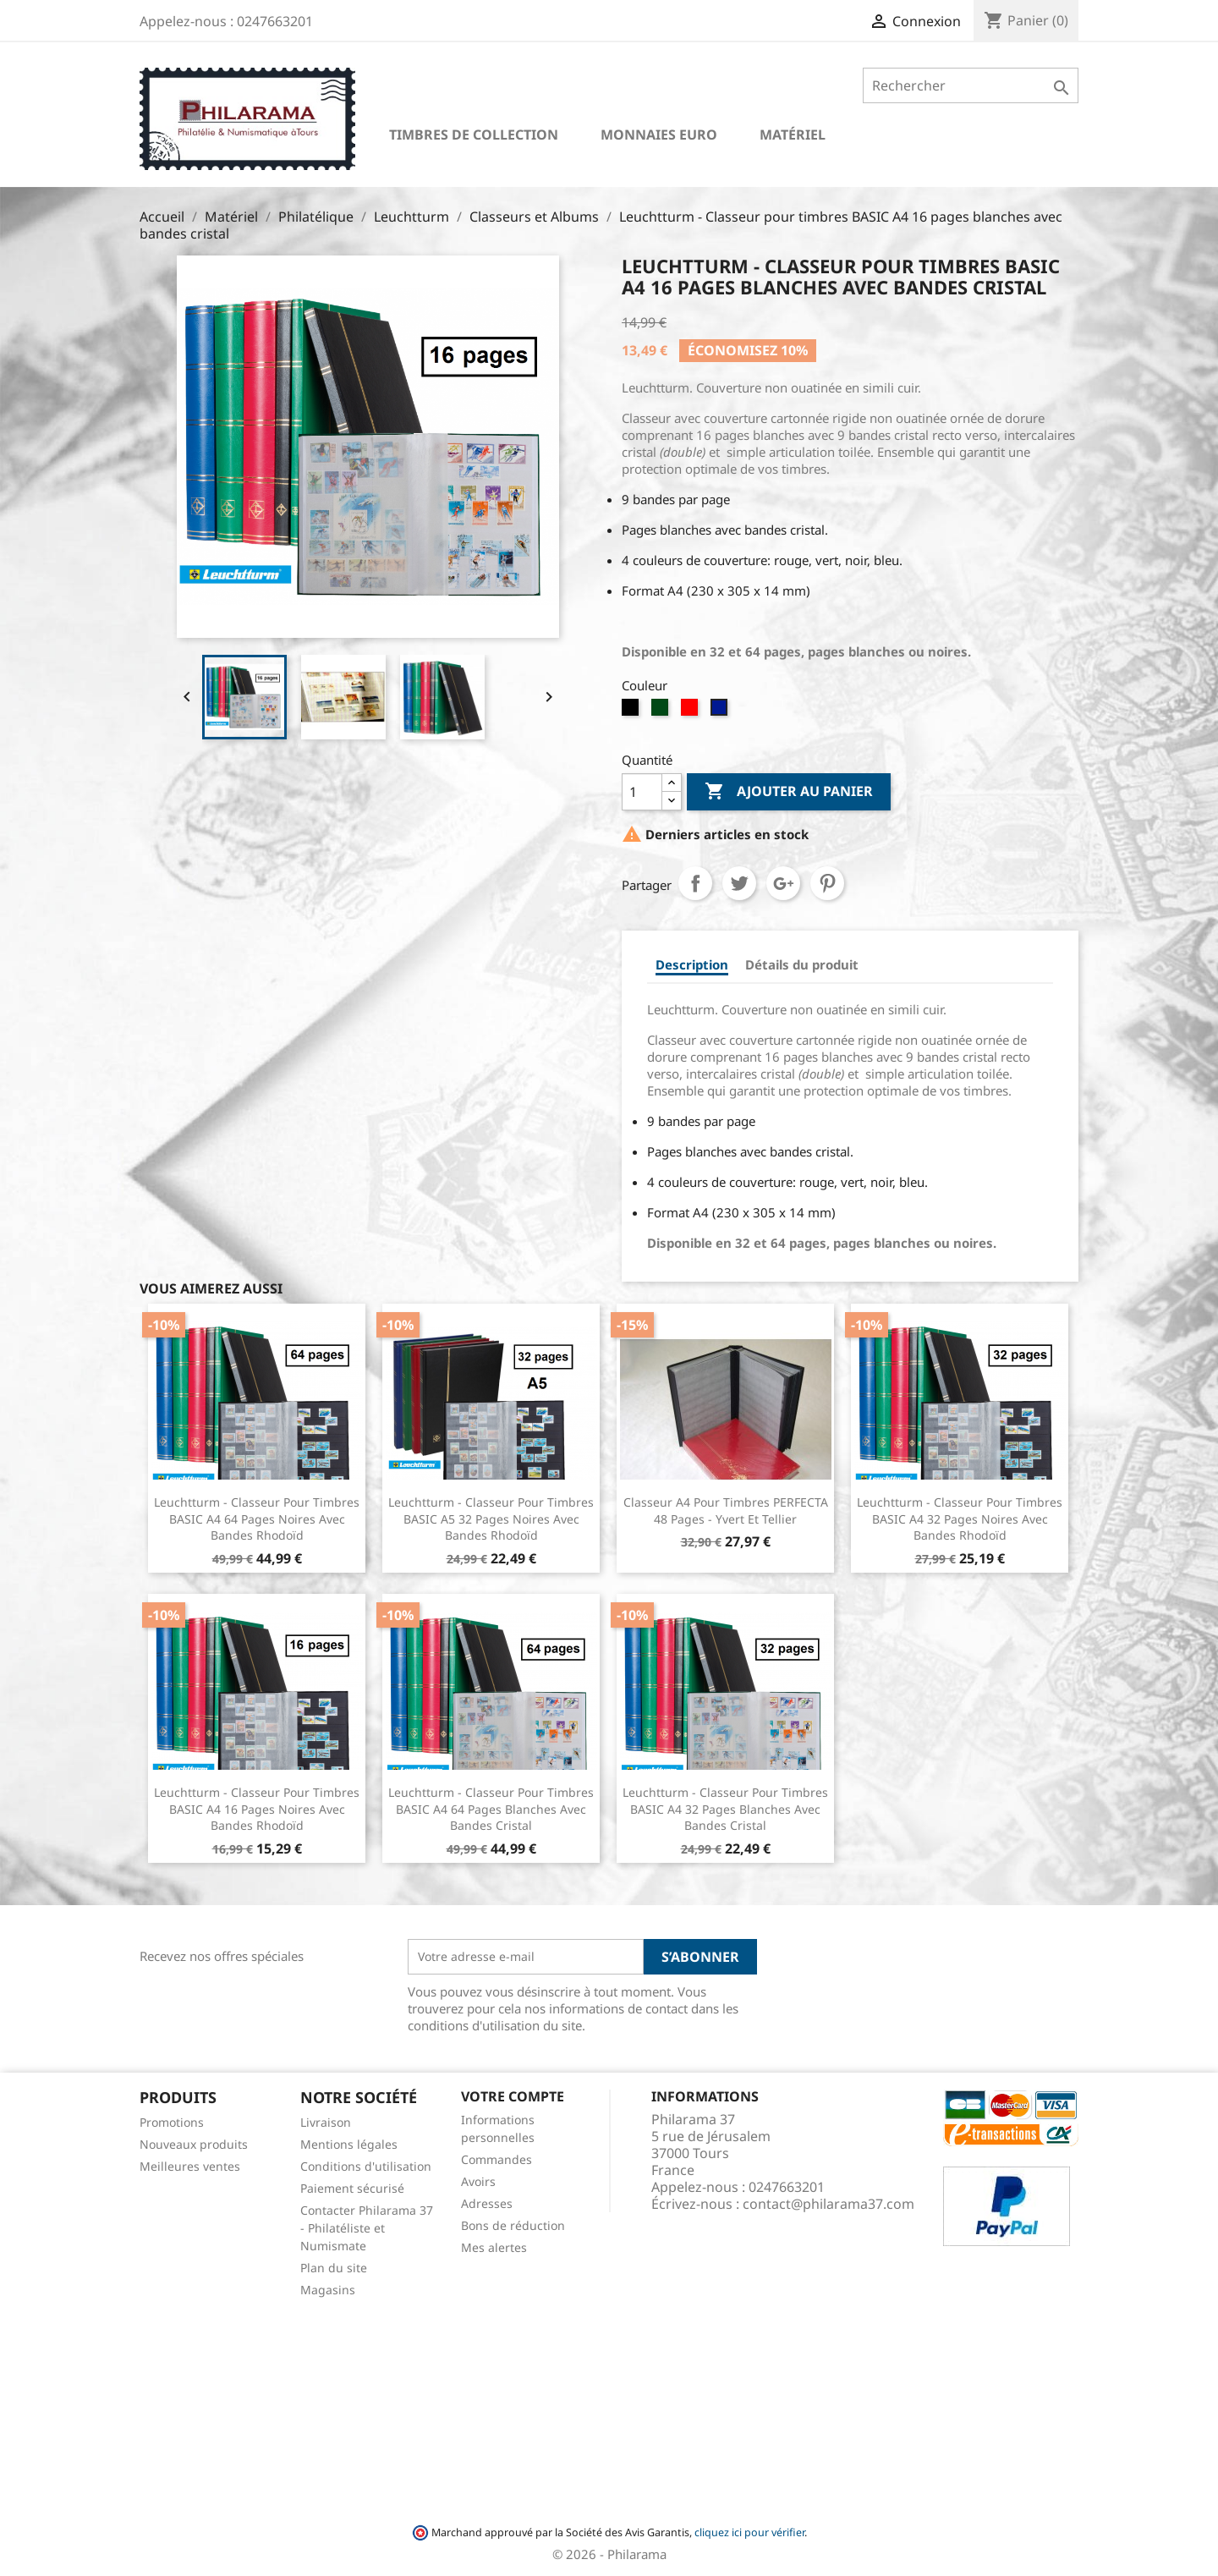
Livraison (325, 2122)
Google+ (783, 883)
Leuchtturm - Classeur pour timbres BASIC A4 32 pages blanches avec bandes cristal (725, 1809)
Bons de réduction (513, 2225)
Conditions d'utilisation (365, 2166)
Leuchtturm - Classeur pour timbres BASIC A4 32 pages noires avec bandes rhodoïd (959, 1519)
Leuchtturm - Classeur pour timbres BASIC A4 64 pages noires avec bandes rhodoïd (256, 1519)
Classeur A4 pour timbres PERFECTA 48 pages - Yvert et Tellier (725, 1510)
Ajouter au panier (789, 792)
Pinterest (827, 883)
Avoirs (478, 2181)
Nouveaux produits (194, 2144)
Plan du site (333, 2268)
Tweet (739, 883)
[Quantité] (642, 791)
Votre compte (512, 2096)
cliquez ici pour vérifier (749, 2532)
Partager (695, 883)
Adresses (487, 2203)
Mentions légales (349, 2144)
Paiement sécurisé (352, 2188)
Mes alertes (494, 2247)
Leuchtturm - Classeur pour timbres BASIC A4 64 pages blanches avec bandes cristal (491, 1809)
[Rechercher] (970, 85)
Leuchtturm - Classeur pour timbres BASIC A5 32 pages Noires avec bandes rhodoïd (491, 1519)
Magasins (327, 2290)
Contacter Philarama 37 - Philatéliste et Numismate (366, 2228)
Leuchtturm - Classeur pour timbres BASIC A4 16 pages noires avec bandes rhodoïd (256, 1809)
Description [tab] (692, 964)
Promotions (172, 2122)
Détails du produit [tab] (802, 964)
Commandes (496, 2159)
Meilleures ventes (190, 2166)
